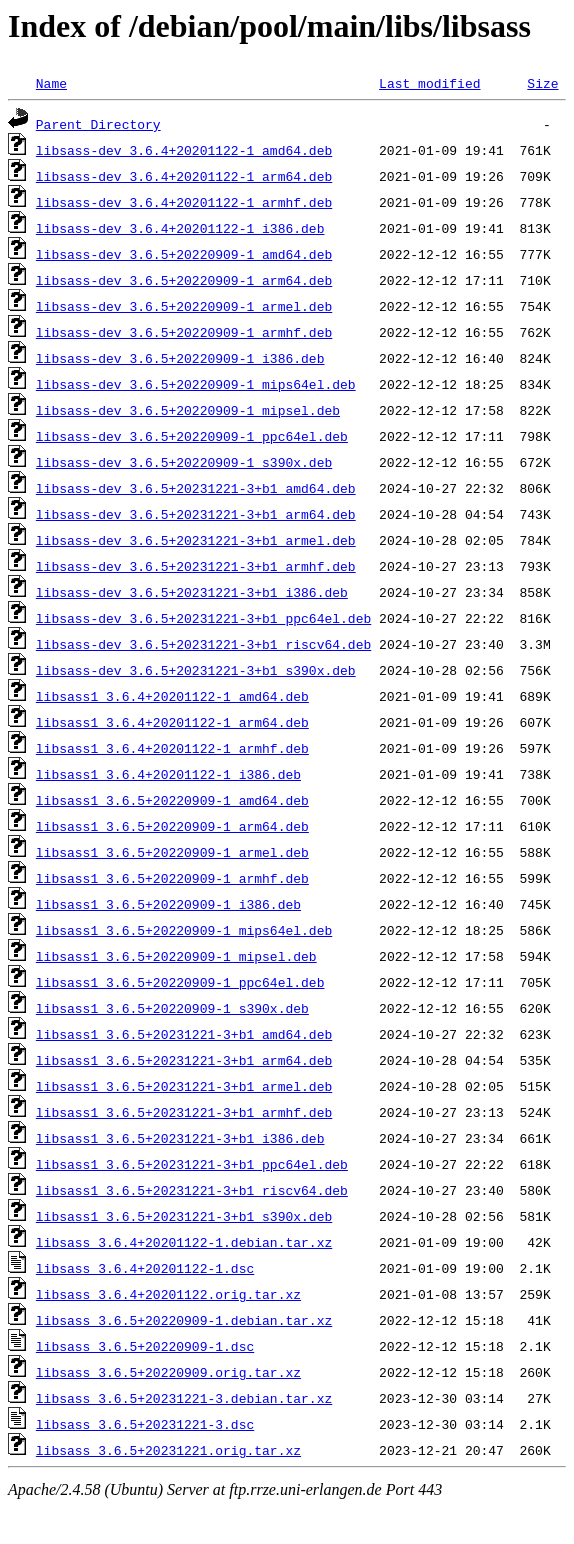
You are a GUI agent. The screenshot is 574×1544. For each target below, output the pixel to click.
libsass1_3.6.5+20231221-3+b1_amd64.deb (184, 1034)
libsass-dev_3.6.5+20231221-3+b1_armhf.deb (196, 566)
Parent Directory (98, 124)
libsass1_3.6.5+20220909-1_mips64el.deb (184, 930)
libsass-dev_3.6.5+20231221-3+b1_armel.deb (196, 540)
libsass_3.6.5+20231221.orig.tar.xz (168, 1450)
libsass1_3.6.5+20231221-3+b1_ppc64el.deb (192, 1164)
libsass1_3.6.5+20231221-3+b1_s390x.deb (184, 1216)
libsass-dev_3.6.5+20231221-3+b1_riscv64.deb (203, 644)
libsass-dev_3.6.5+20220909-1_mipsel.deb (188, 410)
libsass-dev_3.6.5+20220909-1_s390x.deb (184, 462)
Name (51, 83)
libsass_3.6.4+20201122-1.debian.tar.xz (184, 1242)
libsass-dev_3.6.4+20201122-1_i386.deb (180, 228)
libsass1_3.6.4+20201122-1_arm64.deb (172, 722)
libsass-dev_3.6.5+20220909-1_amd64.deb (184, 254)
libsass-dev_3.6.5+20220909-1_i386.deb (180, 358)
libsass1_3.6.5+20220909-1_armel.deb (172, 852)
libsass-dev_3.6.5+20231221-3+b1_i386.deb (192, 592)
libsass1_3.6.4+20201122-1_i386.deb (168, 774)
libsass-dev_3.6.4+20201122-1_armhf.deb (184, 202)
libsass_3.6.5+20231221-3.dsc (145, 1424)
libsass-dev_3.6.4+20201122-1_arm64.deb (184, 176)
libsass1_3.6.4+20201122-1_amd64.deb (172, 696)
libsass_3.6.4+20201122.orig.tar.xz (168, 1294)
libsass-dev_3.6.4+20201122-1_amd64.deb (184, 150)
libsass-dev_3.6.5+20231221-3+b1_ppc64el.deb (203, 618)
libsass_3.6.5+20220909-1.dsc (145, 1346)
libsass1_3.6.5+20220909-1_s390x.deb (172, 1008)
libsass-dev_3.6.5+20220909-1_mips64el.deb (196, 384)
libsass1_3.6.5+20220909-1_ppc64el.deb (180, 982)
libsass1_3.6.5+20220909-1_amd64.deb (172, 800)
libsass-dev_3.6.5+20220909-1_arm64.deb (184, 280)
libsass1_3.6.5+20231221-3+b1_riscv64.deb (192, 1190)
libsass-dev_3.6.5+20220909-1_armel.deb (184, 306)
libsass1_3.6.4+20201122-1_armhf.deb (172, 748)
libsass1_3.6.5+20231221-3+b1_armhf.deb (184, 1112)
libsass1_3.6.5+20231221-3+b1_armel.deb (184, 1086)
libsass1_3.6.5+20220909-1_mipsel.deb (176, 956)
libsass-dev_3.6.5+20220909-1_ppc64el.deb (192, 436)
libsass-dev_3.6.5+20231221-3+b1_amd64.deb (196, 488)
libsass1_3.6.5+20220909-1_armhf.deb (172, 878)
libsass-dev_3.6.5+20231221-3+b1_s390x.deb (196, 670)
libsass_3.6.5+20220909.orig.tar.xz (168, 1372)
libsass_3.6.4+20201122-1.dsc (145, 1268)
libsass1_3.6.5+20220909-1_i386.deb (168, 904)
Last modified (429, 83)
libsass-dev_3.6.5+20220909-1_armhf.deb (184, 332)
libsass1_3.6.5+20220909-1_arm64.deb (172, 826)
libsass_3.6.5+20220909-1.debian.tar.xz (184, 1320)
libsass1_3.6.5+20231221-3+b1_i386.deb (180, 1138)
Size (542, 83)
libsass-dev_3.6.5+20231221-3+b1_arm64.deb (196, 514)
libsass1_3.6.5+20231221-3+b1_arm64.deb (184, 1060)
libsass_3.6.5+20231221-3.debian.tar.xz (184, 1398)
